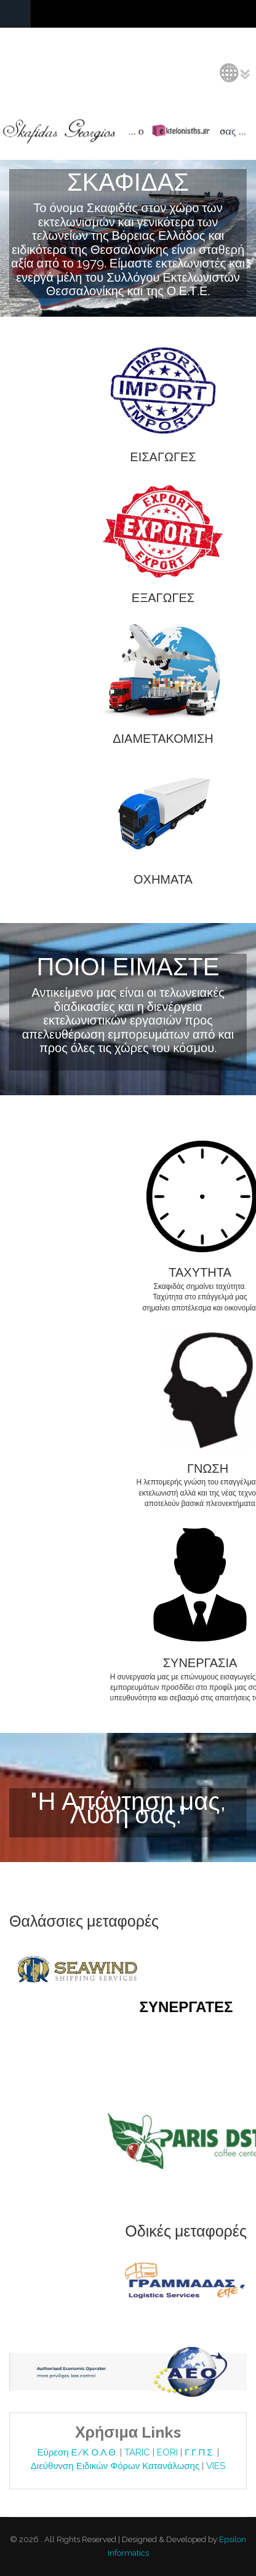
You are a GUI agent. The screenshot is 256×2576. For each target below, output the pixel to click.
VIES (215, 2465)
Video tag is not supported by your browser (128, 241)
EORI (168, 2452)
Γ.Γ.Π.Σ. (201, 2452)
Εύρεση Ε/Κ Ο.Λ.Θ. (78, 2452)
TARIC (137, 2452)
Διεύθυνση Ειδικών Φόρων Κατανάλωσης (116, 2465)
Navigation (15, 14)
